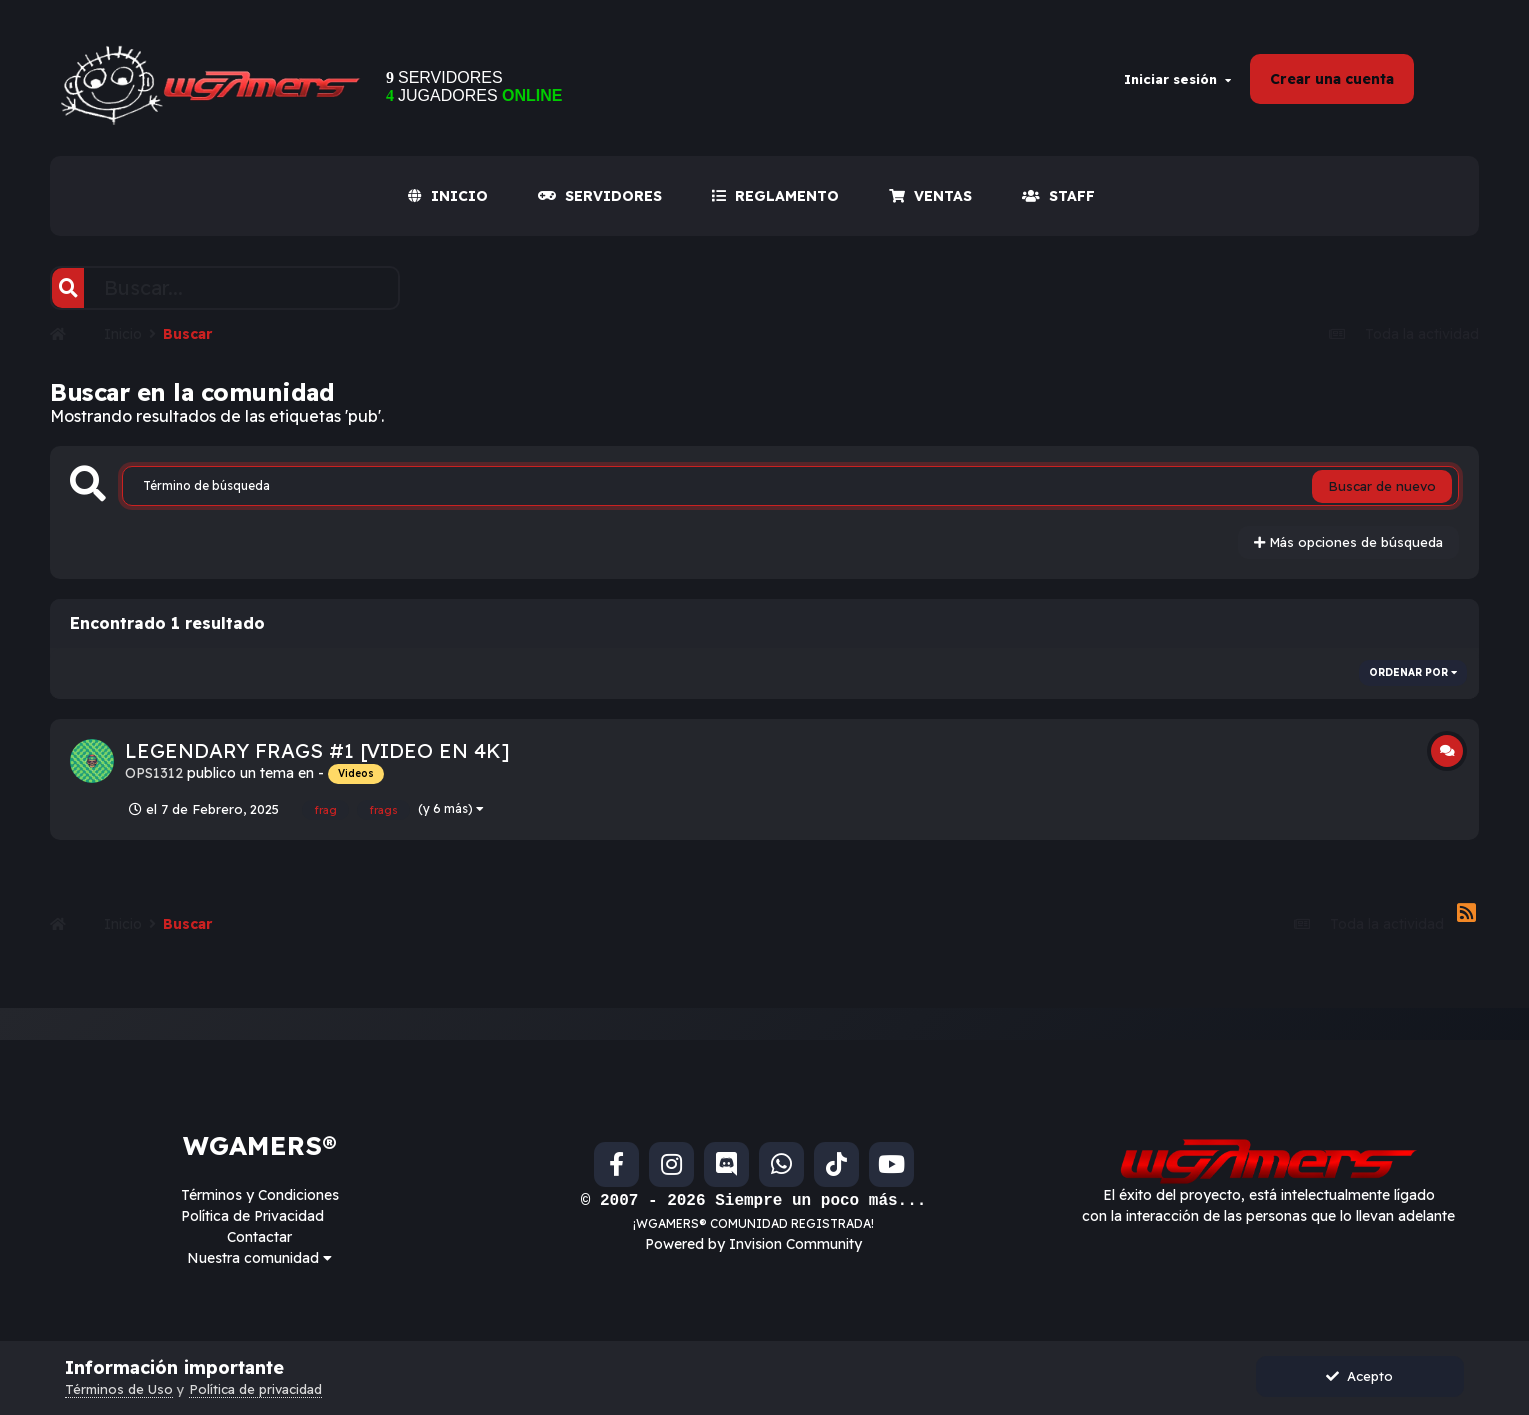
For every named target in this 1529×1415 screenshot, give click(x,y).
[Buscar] (68, 288)
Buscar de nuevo (1382, 486)
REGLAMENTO (775, 196)
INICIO (448, 196)
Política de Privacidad (252, 1216)
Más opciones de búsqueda (1348, 542)
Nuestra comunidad (259, 1258)
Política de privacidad (255, 1389)
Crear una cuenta (1332, 79)
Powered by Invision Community (753, 1244)
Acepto (1359, 1376)
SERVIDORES (600, 196)
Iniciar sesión (1177, 79)
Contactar (259, 1237)
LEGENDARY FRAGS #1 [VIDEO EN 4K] (317, 750)
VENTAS (930, 196)
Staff (1058, 196)
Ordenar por (1413, 672)
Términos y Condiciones (260, 1195)
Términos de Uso (119, 1389)
